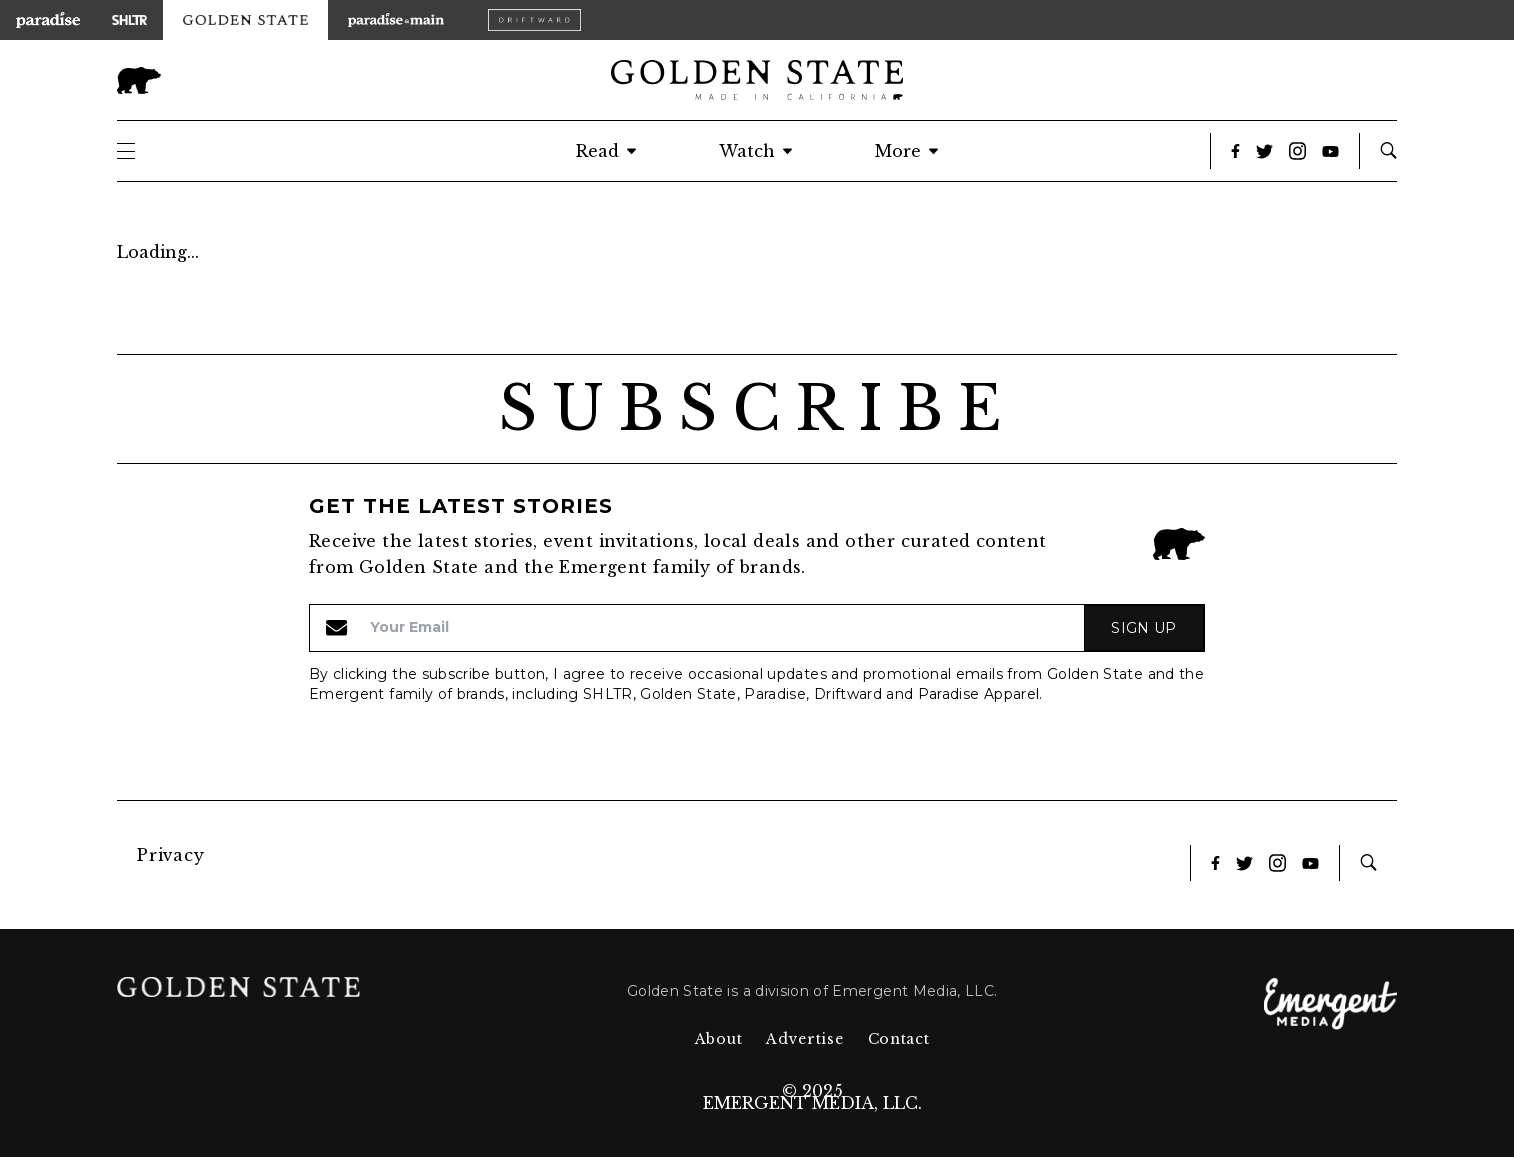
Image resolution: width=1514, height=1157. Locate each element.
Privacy (171, 855)
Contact (899, 1039)
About (719, 1039)
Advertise (804, 1039)
